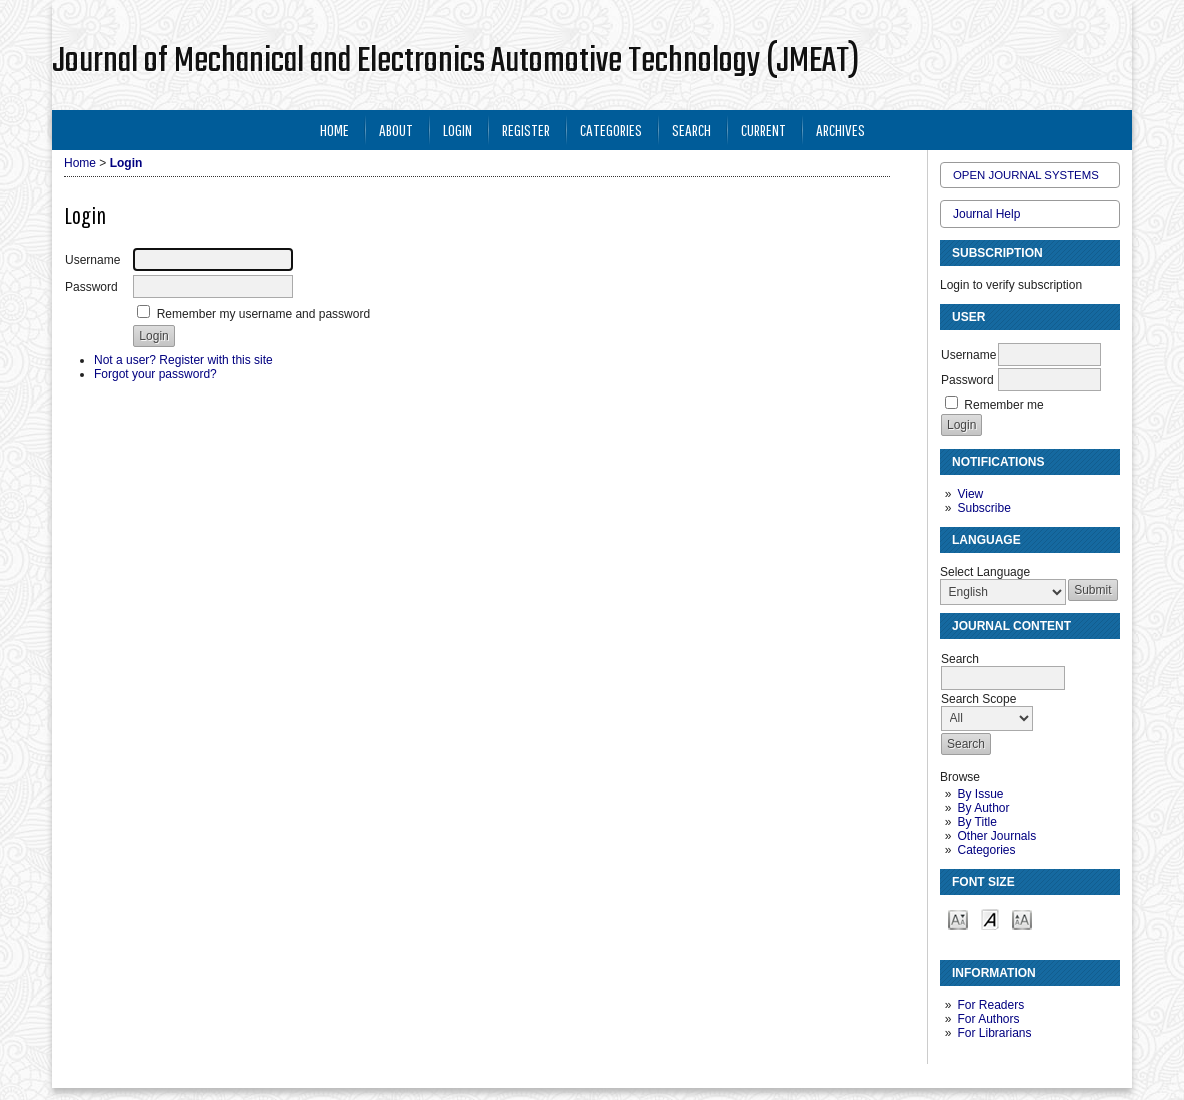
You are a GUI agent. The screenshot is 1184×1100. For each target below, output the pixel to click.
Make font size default (990, 918)
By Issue (980, 794)
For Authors (988, 1019)
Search (691, 129)
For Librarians (994, 1033)
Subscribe (983, 508)
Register (526, 129)
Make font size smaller (958, 918)
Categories (986, 850)
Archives (840, 129)
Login (457, 129)
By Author (983, 808)
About (396, 129)
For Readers (990, 1005)
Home (334, 129)
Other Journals (996, 836)
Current (763, 129)
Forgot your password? (155, 374)
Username (968, 355)
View (970, 494)
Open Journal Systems (1026, 175)
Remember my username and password (263, 314)
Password (967, 380)
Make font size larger (1022, 918)
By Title (976, 822)
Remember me (1003, 405)
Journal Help (986, 214)
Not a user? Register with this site (183, 360)
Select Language (985, 572)
